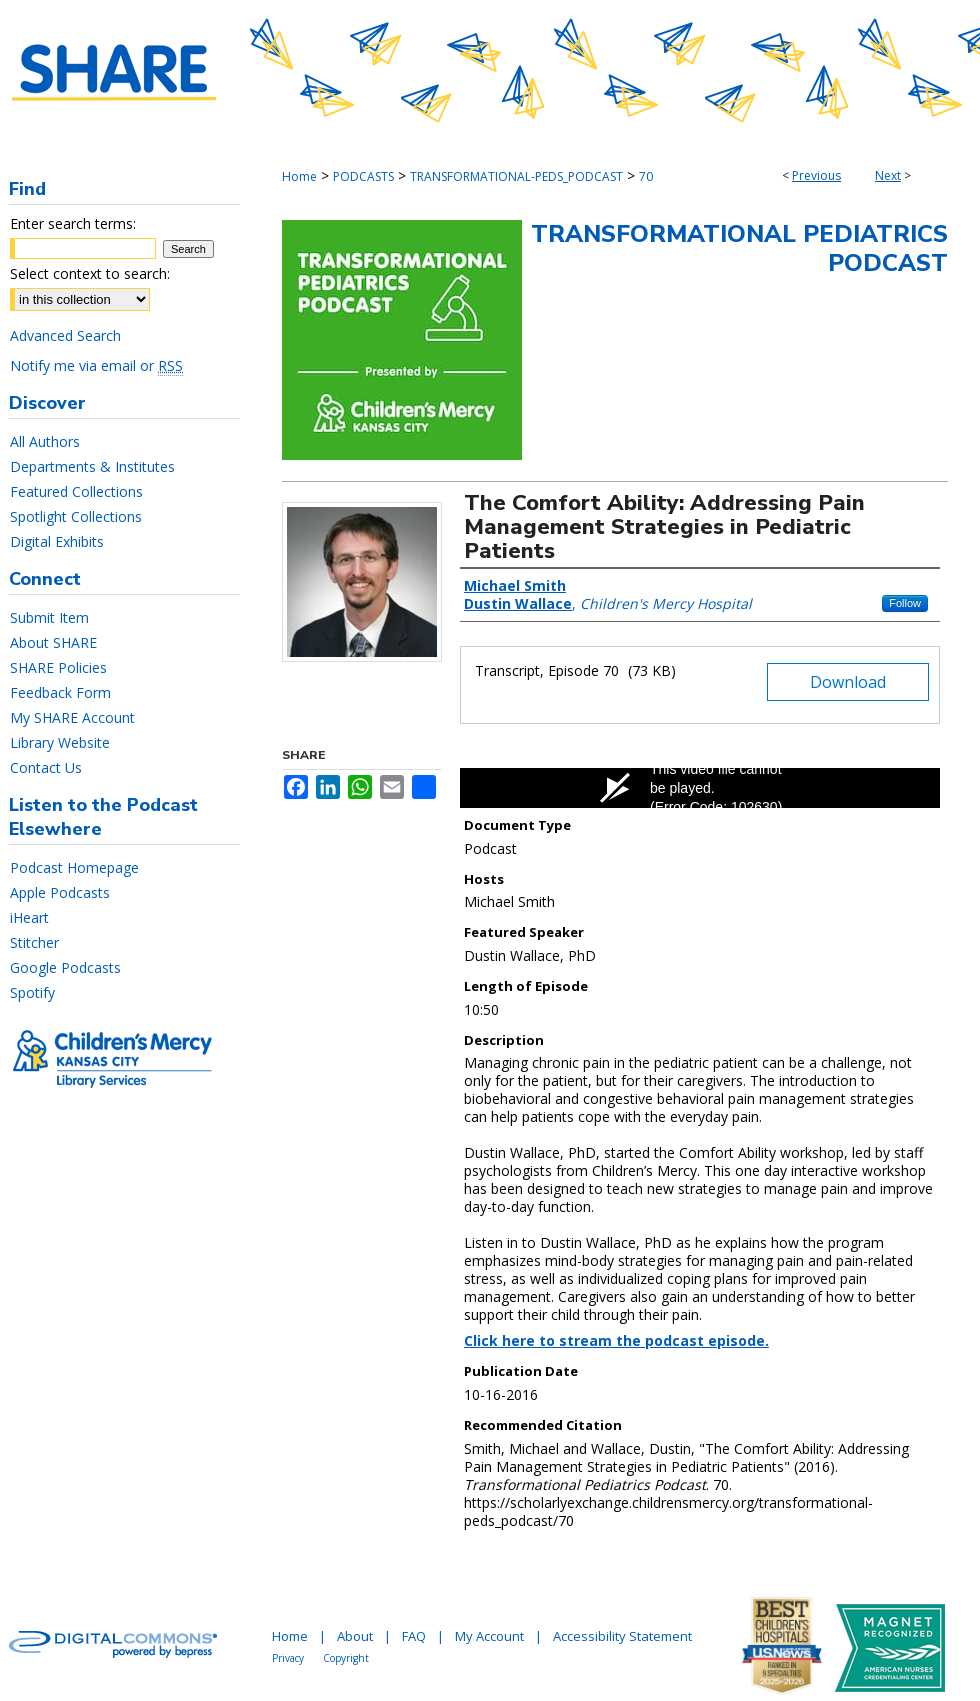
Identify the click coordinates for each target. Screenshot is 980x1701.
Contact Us (46, 767)
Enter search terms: (73, 223)
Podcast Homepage (74, 867)
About (355, 1636)
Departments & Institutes (92, 466)
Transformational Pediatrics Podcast (739, 248)
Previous (816, 175)
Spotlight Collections (76, 516)
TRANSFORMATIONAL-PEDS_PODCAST (516, 176)
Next (888, 175)
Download (848, 682)
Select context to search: (90, 273)
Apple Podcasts (60, 892)
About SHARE (53, 642)
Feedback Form (60, 692)
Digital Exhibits (57, 541)
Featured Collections (76, 491)
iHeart (29, 917)
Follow (905, 603)
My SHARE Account (72, 717)
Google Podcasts (65, 967)
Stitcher (34, 942)
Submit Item (49, 617)
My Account (489, 1636)
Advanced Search (65, 335)
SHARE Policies (58, 667)
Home (299, 176)
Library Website (60, 742)
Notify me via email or (96, 365)
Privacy (288, 1658)
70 (646, 176)
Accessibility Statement (622, 1636)
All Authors (45, 441)
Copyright (346, 1658)
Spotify (32, 992)
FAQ (414, 1636)
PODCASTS (363, 176)
